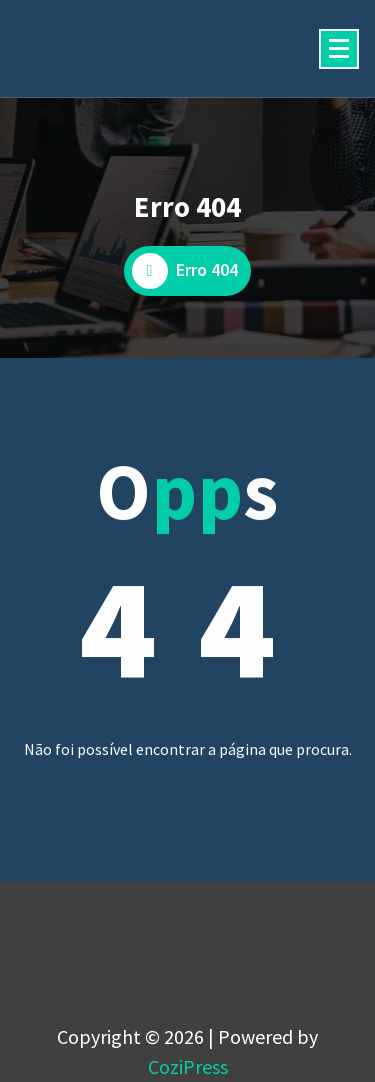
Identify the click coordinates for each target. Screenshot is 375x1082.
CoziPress (188, 1066)
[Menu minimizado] (339, 49)
